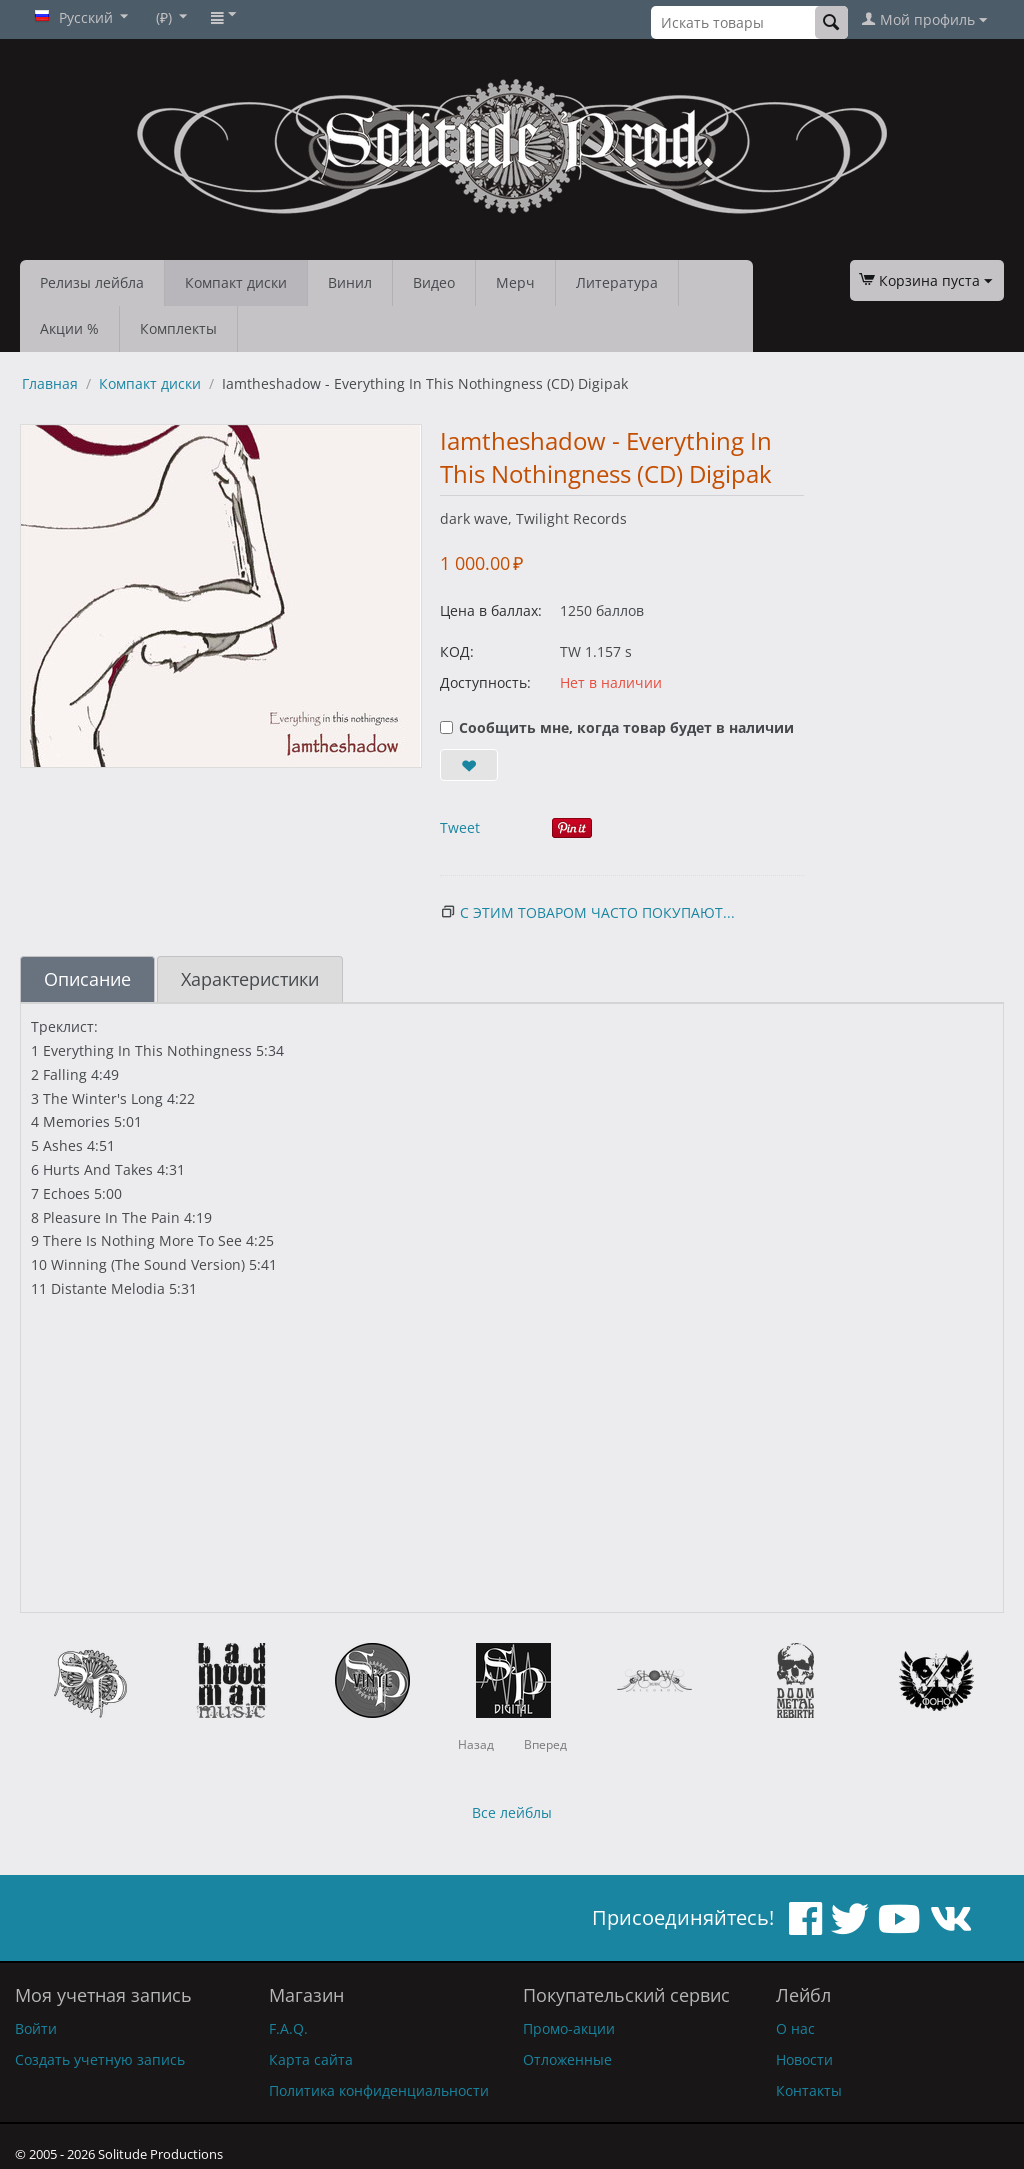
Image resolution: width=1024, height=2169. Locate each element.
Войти (36, 2028)
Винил (350, 282)
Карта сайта (311, 2059)
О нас (795, 2028)
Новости (804, 2059)
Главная (50, 383)
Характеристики (250, 979)
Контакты (809, 2090)
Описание (87, 979)
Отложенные (567, 2059)
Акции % (69, 328)
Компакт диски (236, 282)
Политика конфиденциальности (379, 2090)
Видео (434, 282)
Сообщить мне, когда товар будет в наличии (617, 727)
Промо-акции (569, 2028)
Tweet (460, 827)
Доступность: (485, 682)
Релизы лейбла (92, 282)
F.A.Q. (288, 2028)
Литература (617, 282)
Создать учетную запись (100, 2059)
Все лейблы (512, 1812)
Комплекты (178, 328)
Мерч (515, 282)
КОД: (457, 651)
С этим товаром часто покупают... (597, 912)
